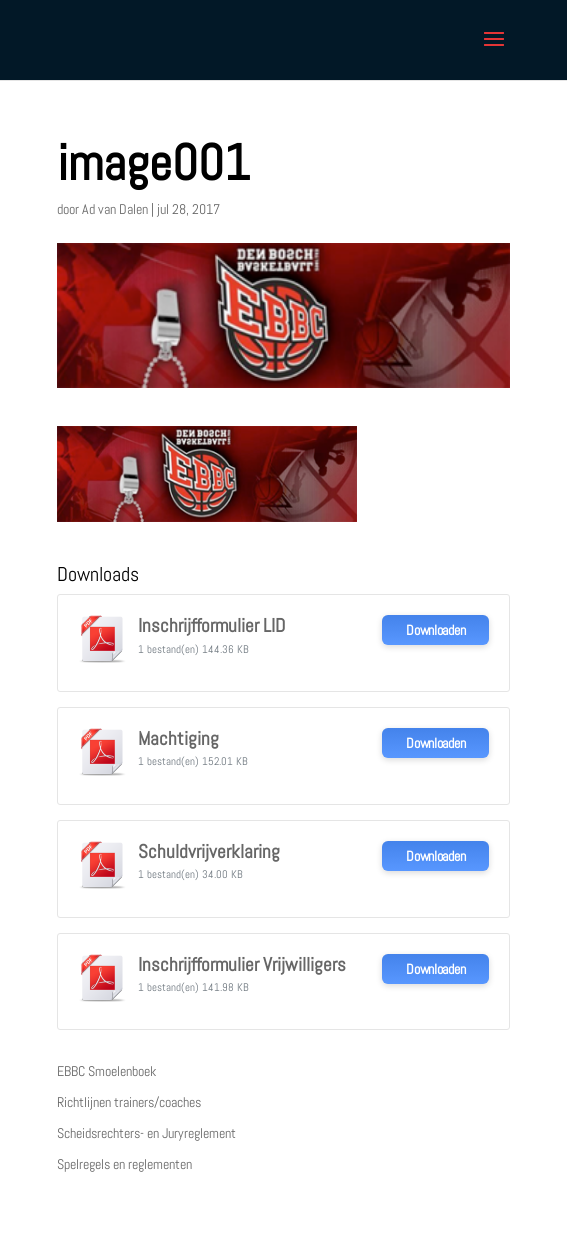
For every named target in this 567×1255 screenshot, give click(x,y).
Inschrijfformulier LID (211, 626)
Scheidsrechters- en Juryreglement (146, 1133)
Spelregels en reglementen (124, 1164)
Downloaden (435, 630)
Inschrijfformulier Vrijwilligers (242, 965)
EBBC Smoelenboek (106, 1071)
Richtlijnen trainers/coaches (129, 1102)
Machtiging (178, 739)
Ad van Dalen (115, 209)
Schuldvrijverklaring (209, 852)
